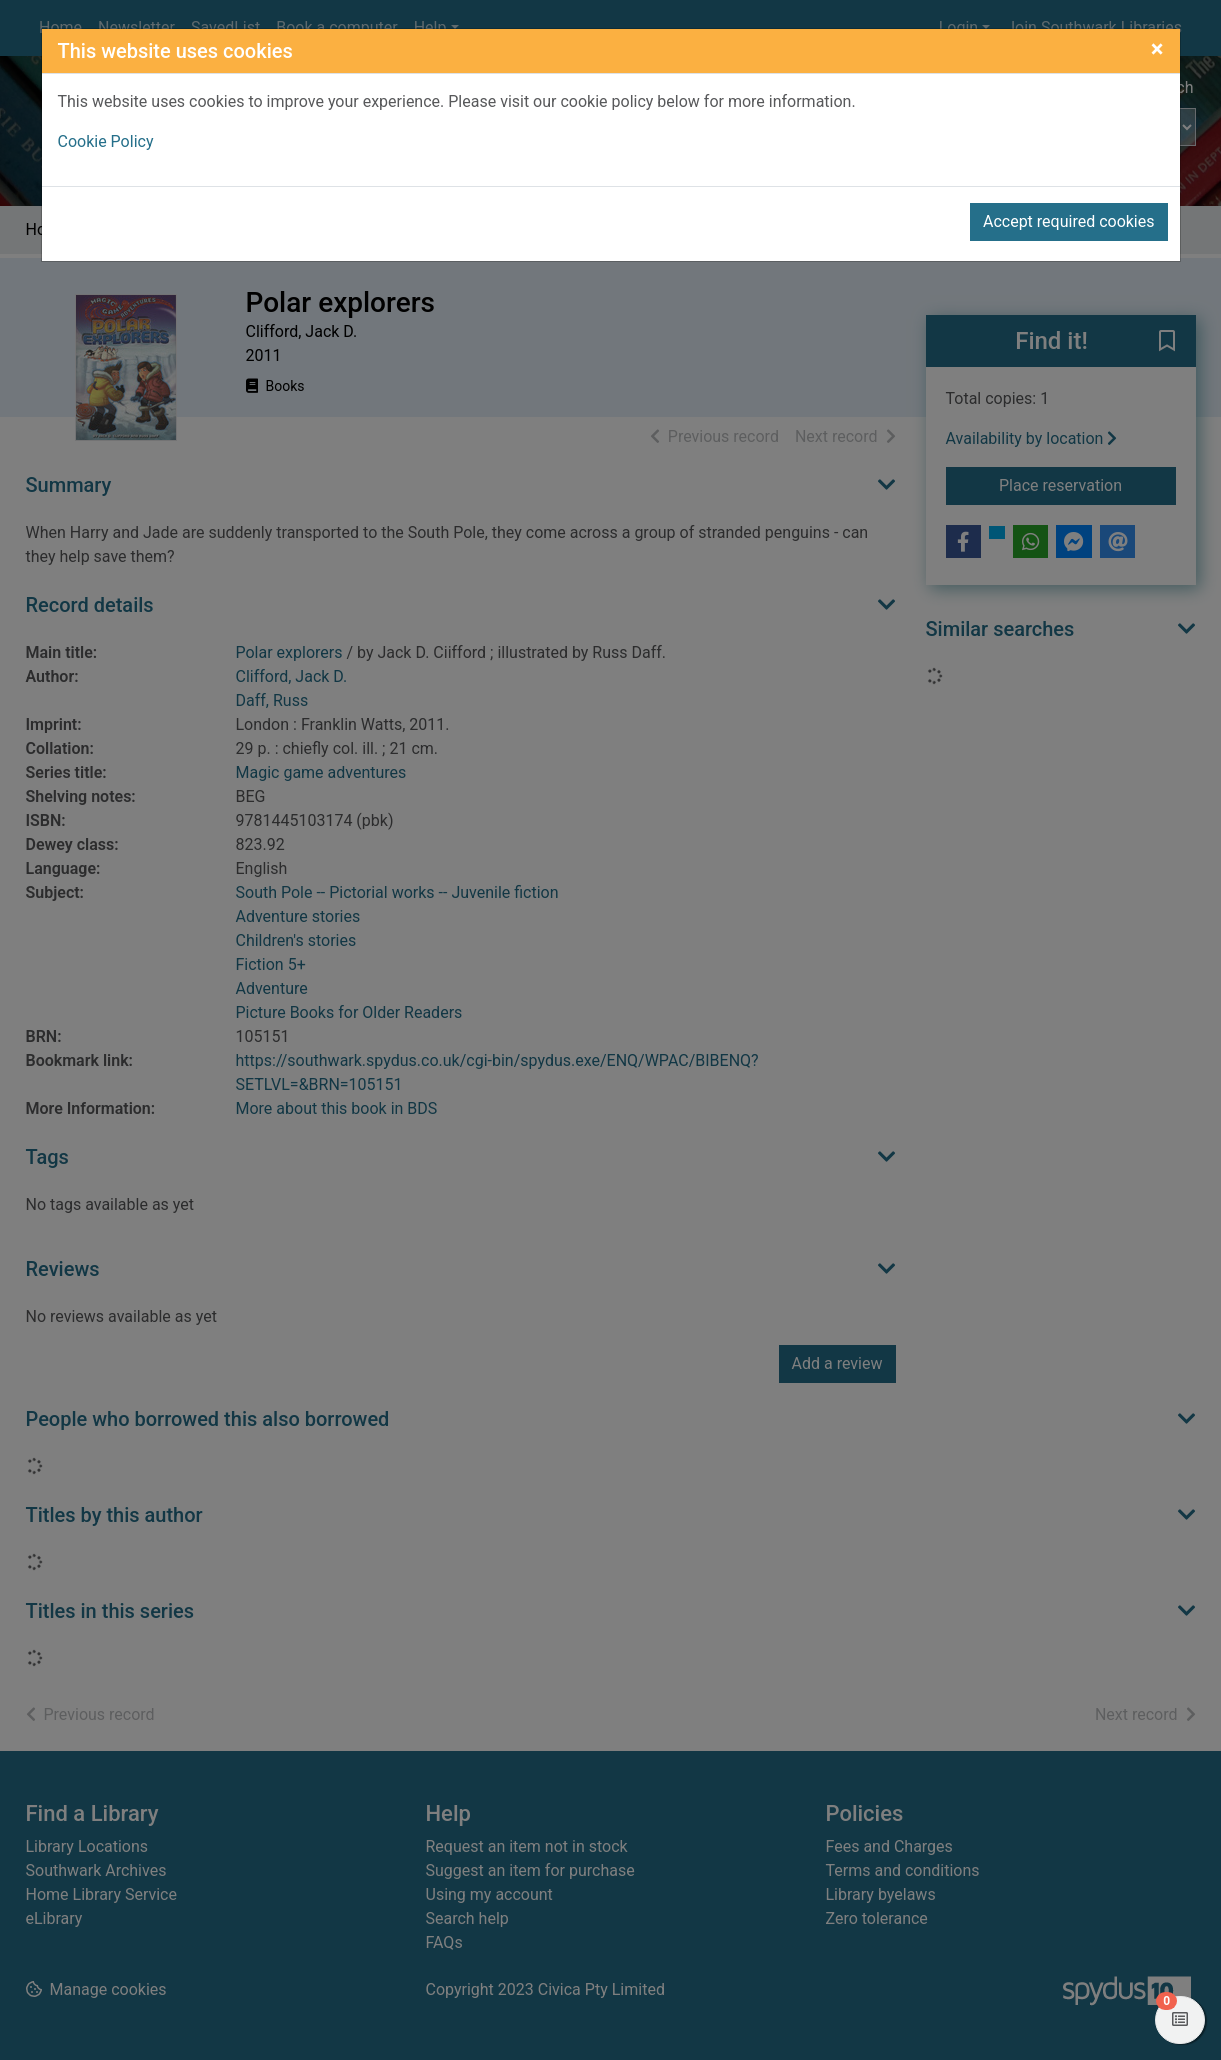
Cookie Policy (106, 141)
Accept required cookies (1069, 221)
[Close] (1157, 49)
